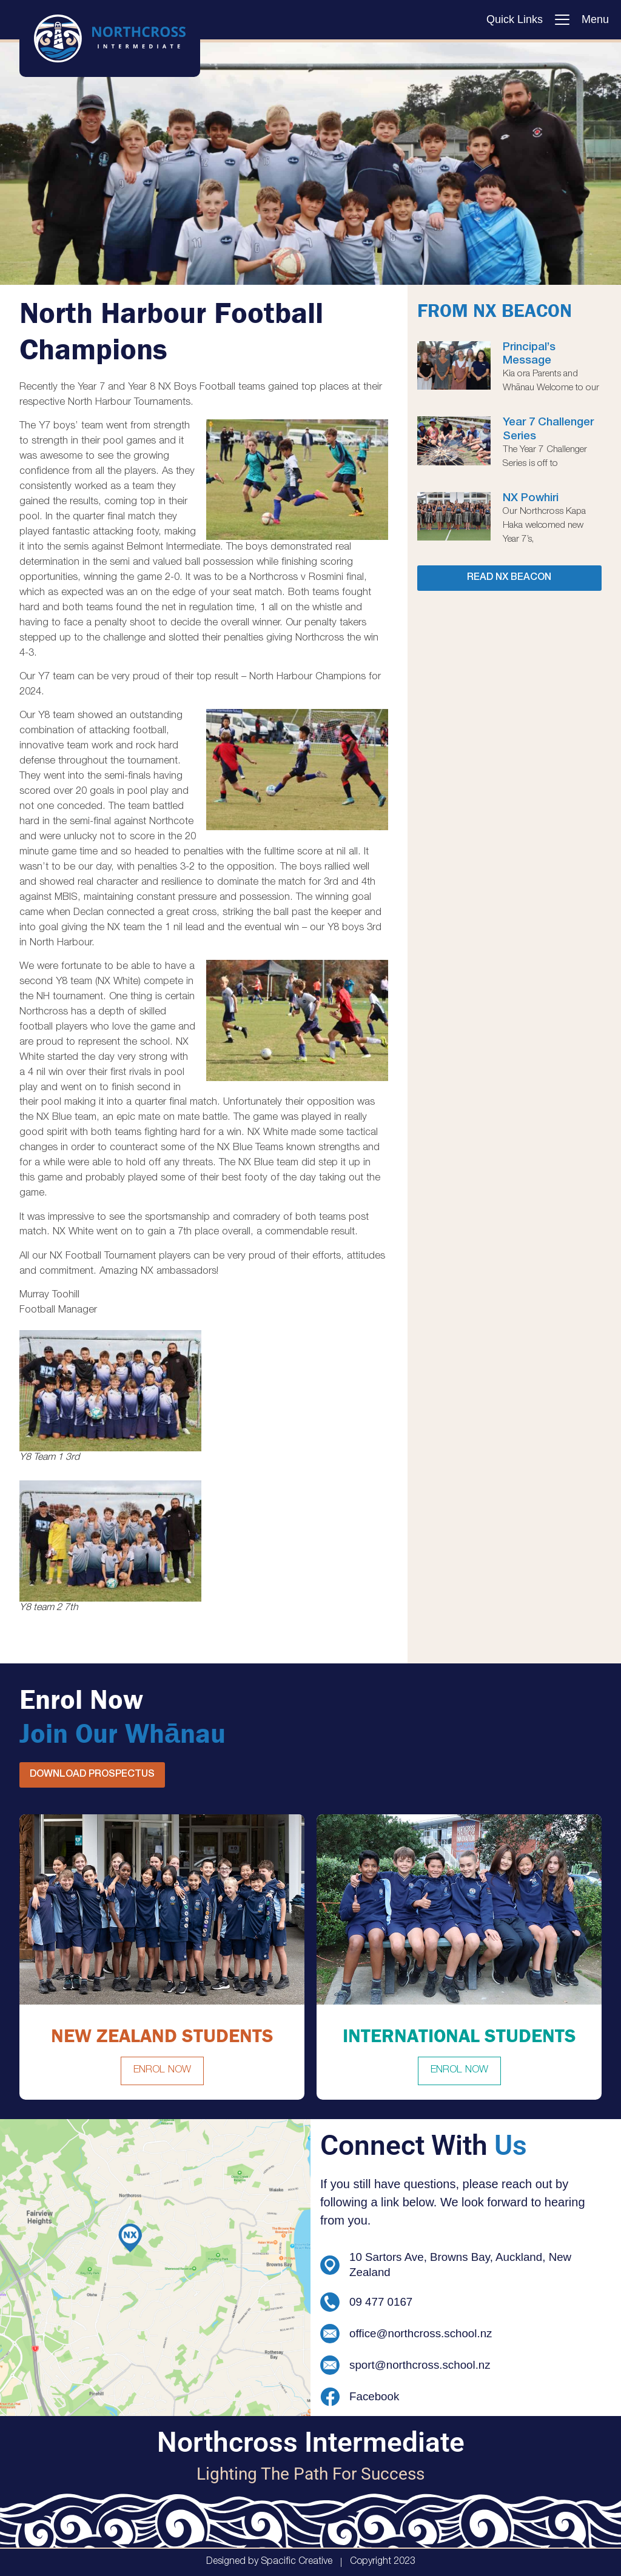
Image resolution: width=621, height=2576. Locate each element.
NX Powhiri (531, 498)
